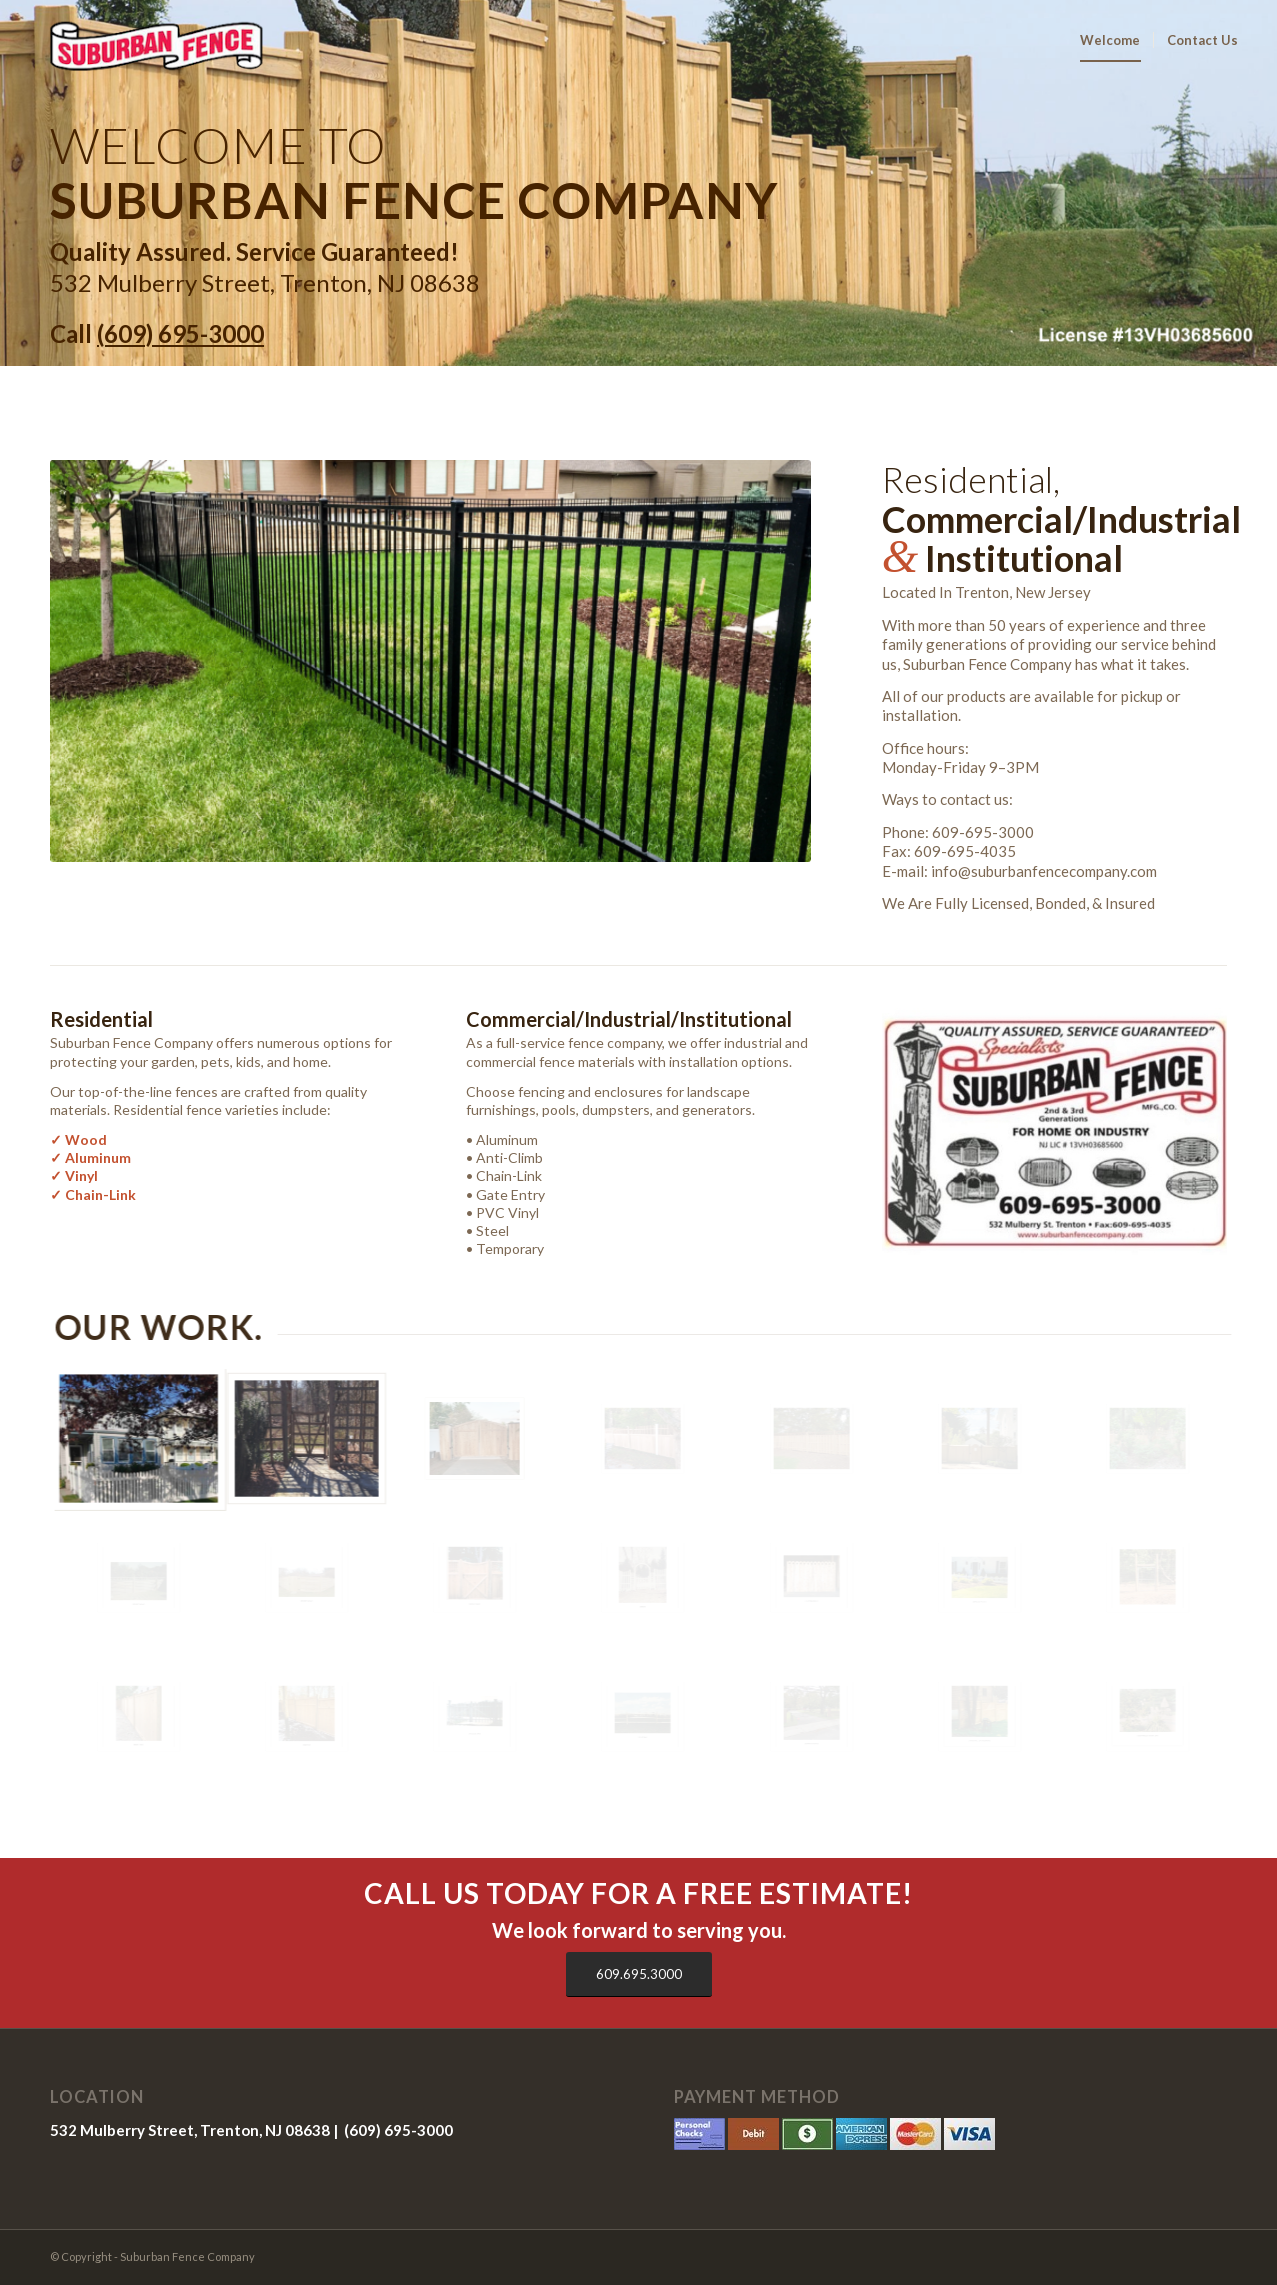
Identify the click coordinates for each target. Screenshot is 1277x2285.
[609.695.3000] (639, 1974)
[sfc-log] (147, 40)
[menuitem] (1110, 40)
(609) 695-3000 (180, 333)
